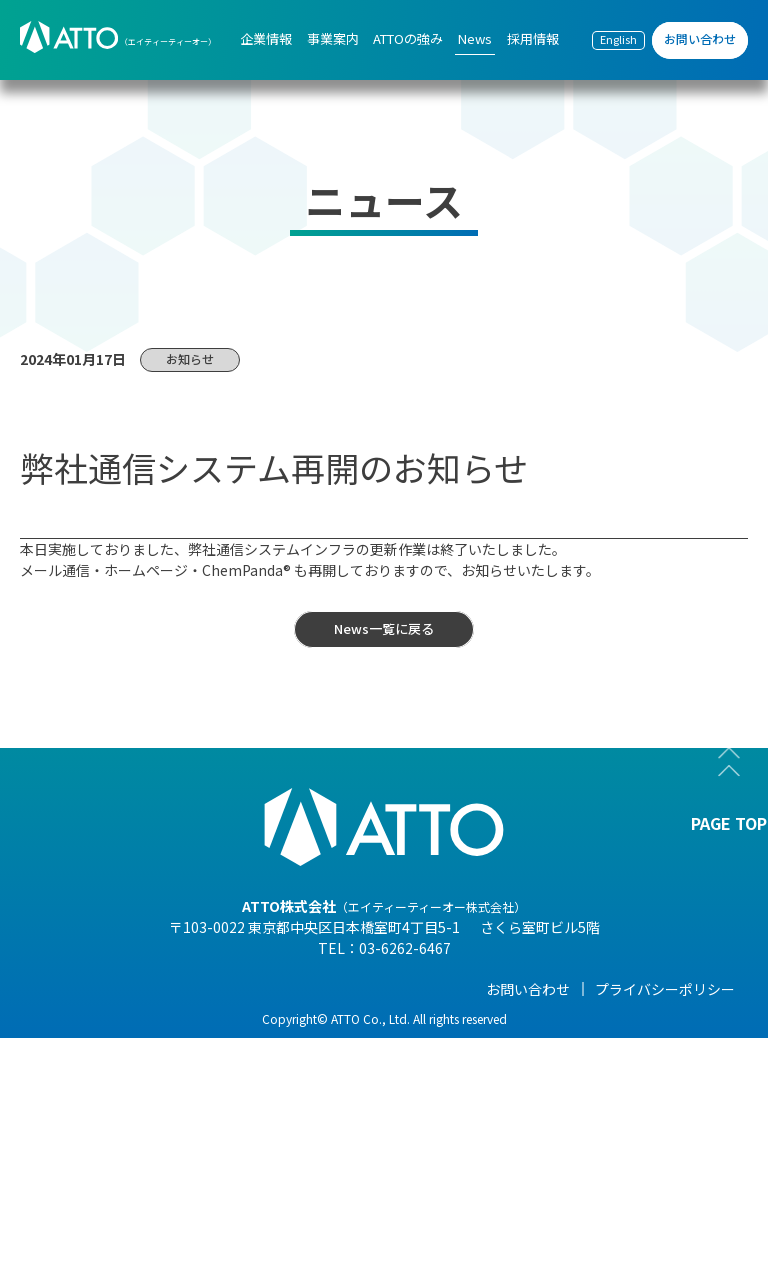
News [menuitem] (475, 38)
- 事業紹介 (72, 1159)
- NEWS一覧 (501, 1019)
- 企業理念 (72, 1103)
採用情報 (632, 989)
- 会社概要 (72, 1047)
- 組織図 (65, 1075)
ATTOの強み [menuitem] (408, 38)
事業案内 (209, 989)
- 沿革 (58, 1187)
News (482, 989)
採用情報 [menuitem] (533, 38)
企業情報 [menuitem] (266, 38)
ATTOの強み (362, 989)
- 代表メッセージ (93, 1019)
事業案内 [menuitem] (333, 38)
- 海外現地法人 (86, 1131)
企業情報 (68, 989)
